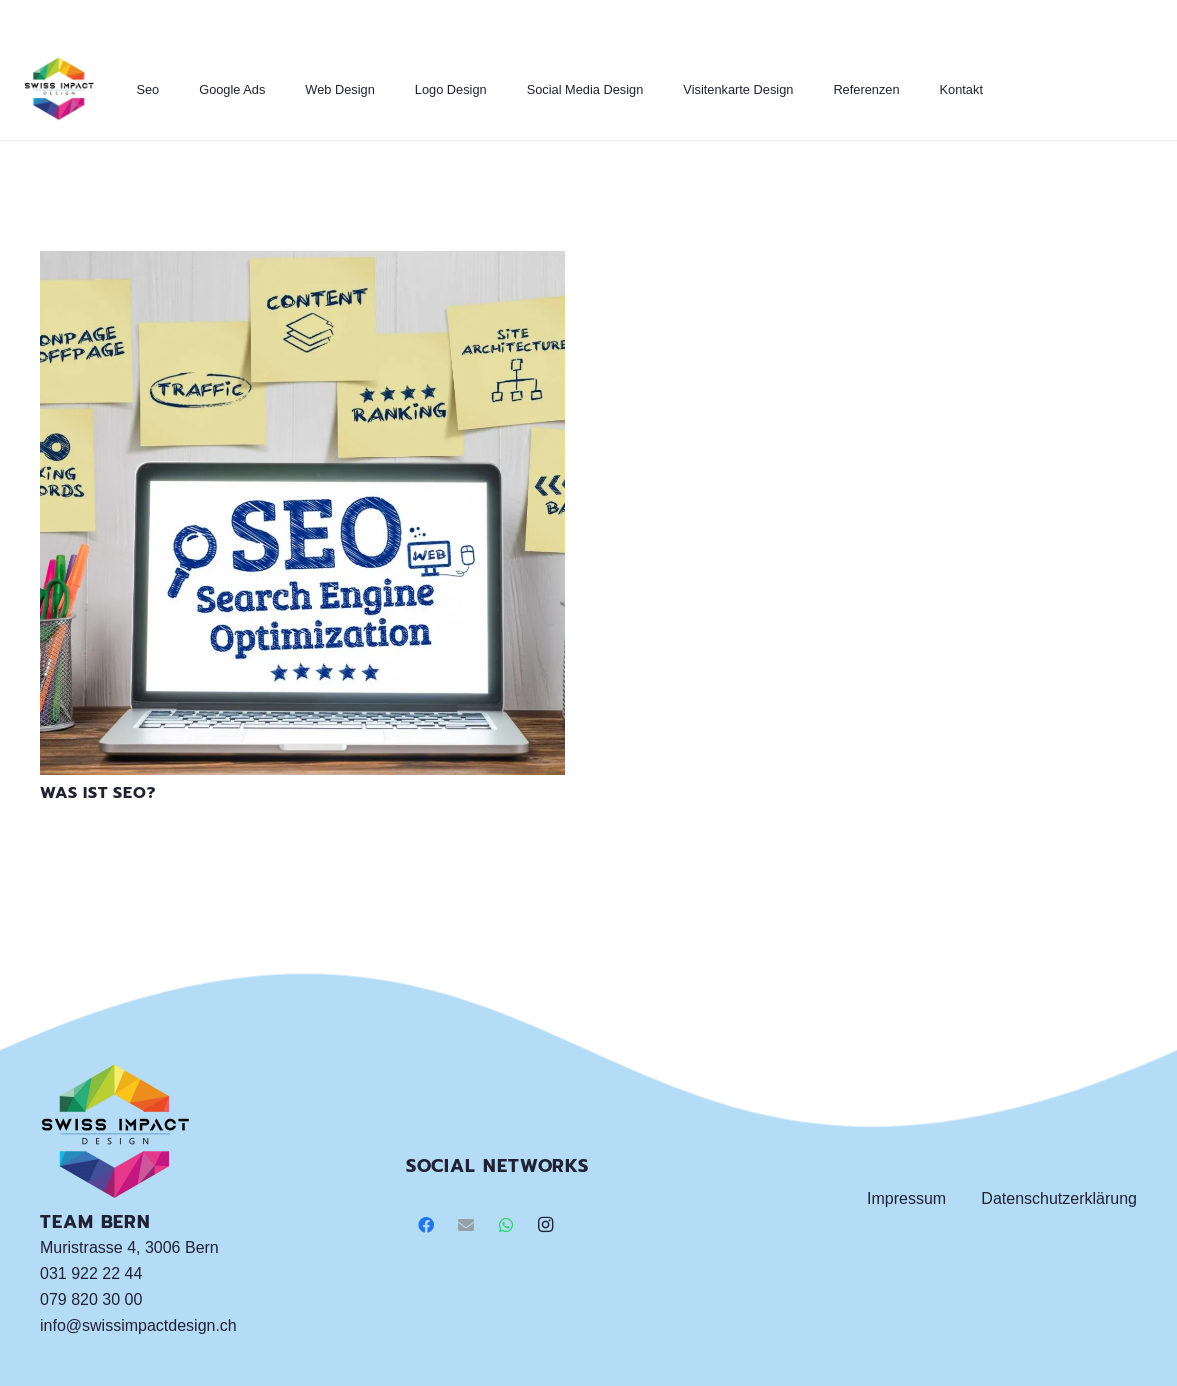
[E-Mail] (466, 1225)
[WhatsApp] (506, 1225)
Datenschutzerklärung (1059, 1198)
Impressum (906, 1198)
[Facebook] (426, 1225)
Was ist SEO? (98, 793)
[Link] (59, 90)
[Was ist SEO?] (302, 263)
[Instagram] (546, 1225)
